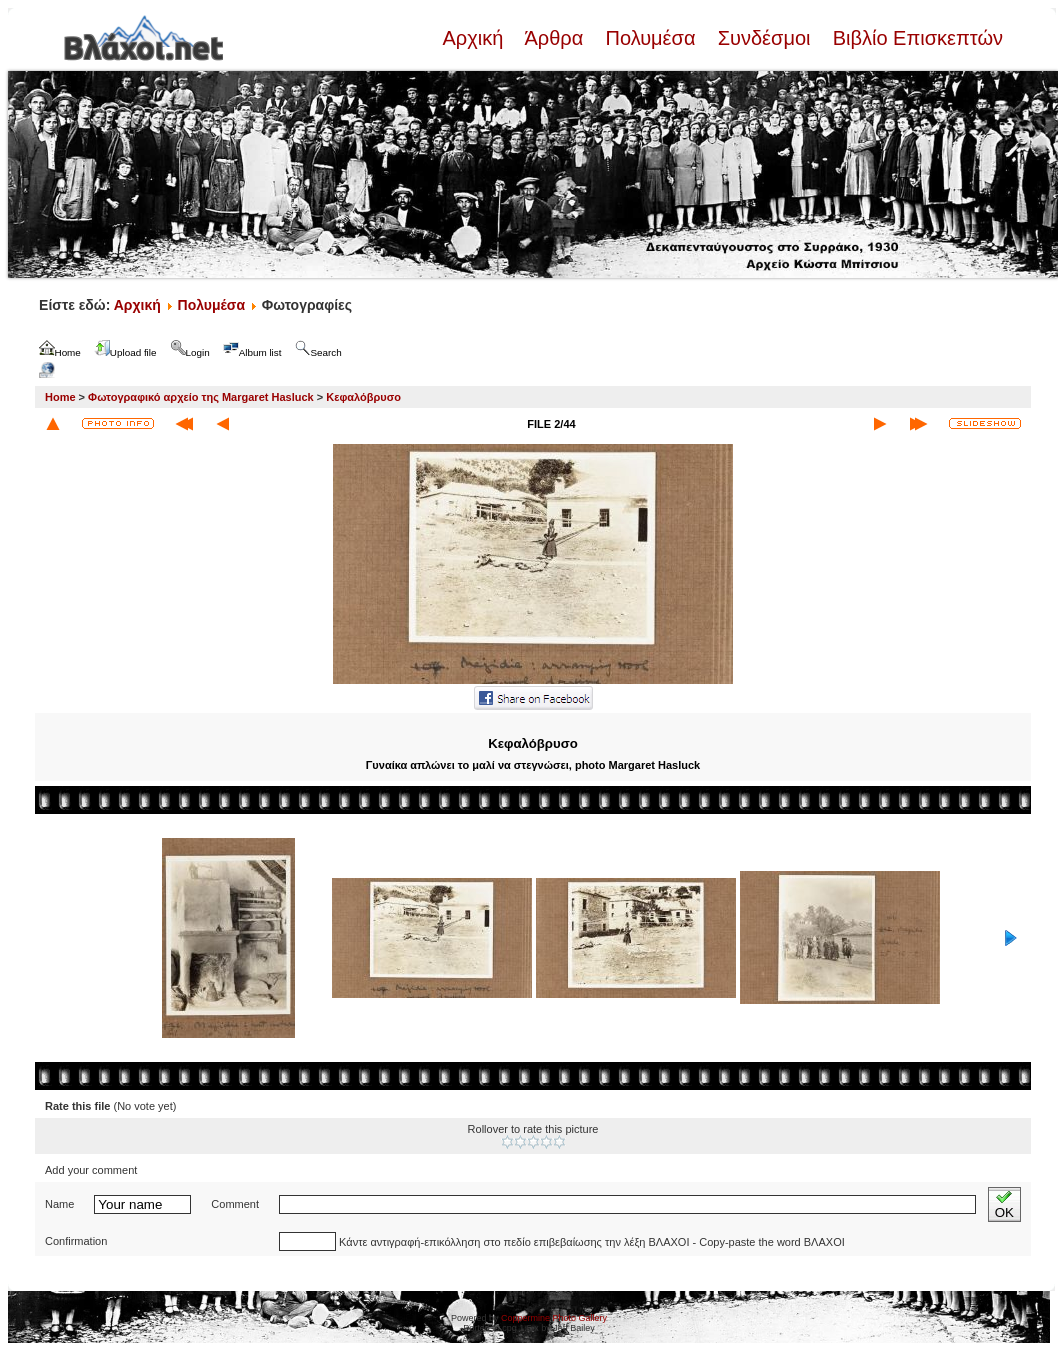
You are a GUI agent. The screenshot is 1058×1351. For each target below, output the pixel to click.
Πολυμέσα (650, 38)
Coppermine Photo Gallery (554, 1318)
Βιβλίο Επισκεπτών (915, 38)
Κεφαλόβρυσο (363, 397)
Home (60, 397)
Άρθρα (554, 38)
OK (1004, 1204)
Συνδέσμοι (764, 38)
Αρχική (475, 38)
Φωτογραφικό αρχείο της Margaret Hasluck (201, 397)
